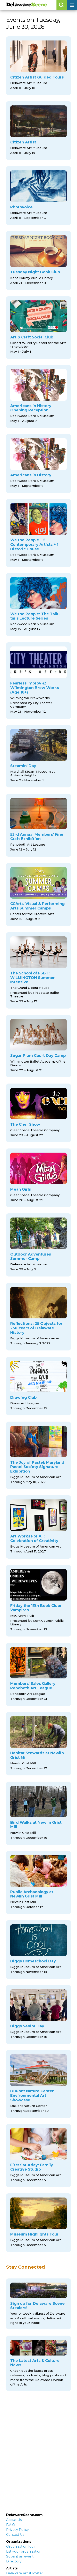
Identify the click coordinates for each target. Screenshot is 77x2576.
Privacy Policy (17, 2530)
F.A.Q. (11, 2525)
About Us (14, 2520)
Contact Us (15, 2535)
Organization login (21, 2546)
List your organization (23, 2551)
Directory (14, 2561)
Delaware (26, 5)
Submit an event (20, 2556)
